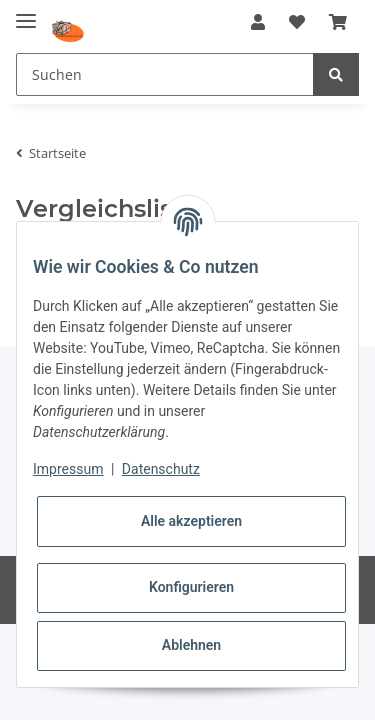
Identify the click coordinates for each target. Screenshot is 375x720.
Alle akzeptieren (191, 521)
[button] (258, 22)
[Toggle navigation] (26, 12)
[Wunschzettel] (297, 22)
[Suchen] (165, 74)
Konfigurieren (191, 587)
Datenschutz (161, 469)
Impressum (68, 469)
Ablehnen (191, 645)
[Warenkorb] (338, 22)
